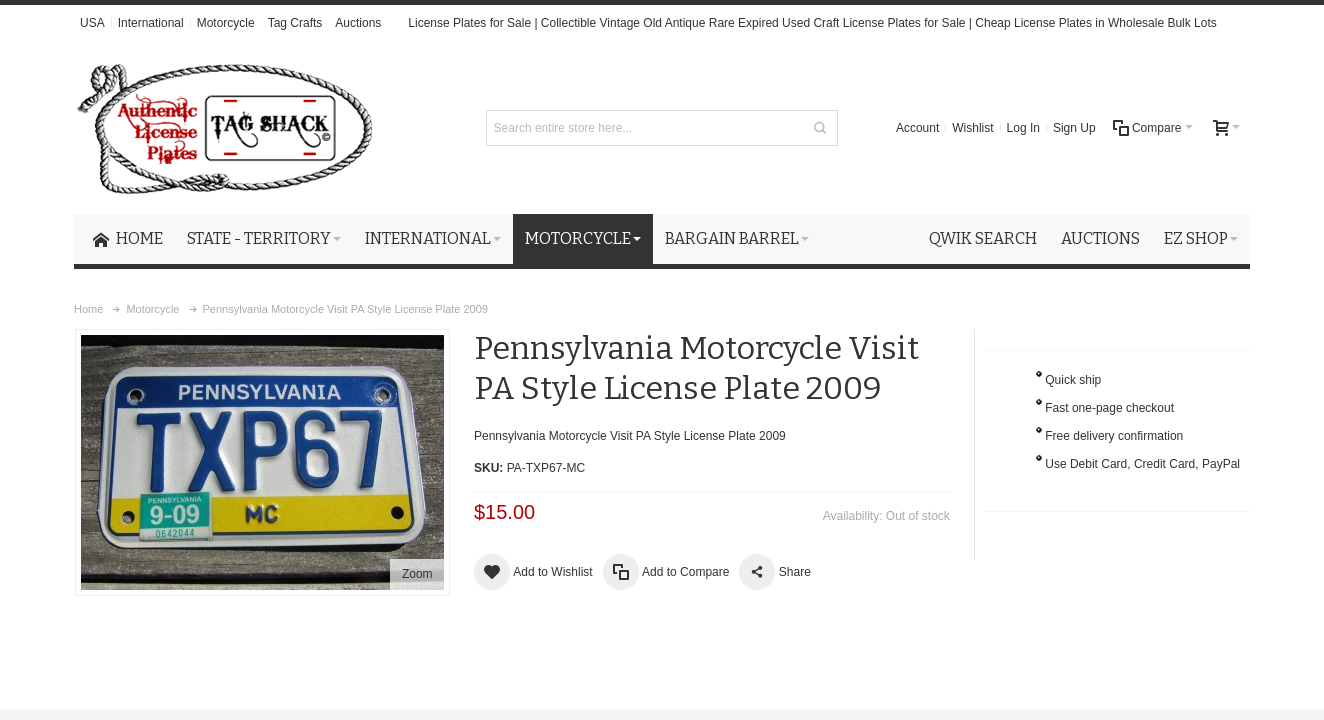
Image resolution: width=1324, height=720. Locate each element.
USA (92, 23)
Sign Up (1074, 128)
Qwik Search (983, 238)
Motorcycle (226, 23)
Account (917, 128)
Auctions (358, 23)
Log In (1023, 128)
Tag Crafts (295, 23)
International (151, 23)
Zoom (417, 574)
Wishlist (972, 128)
